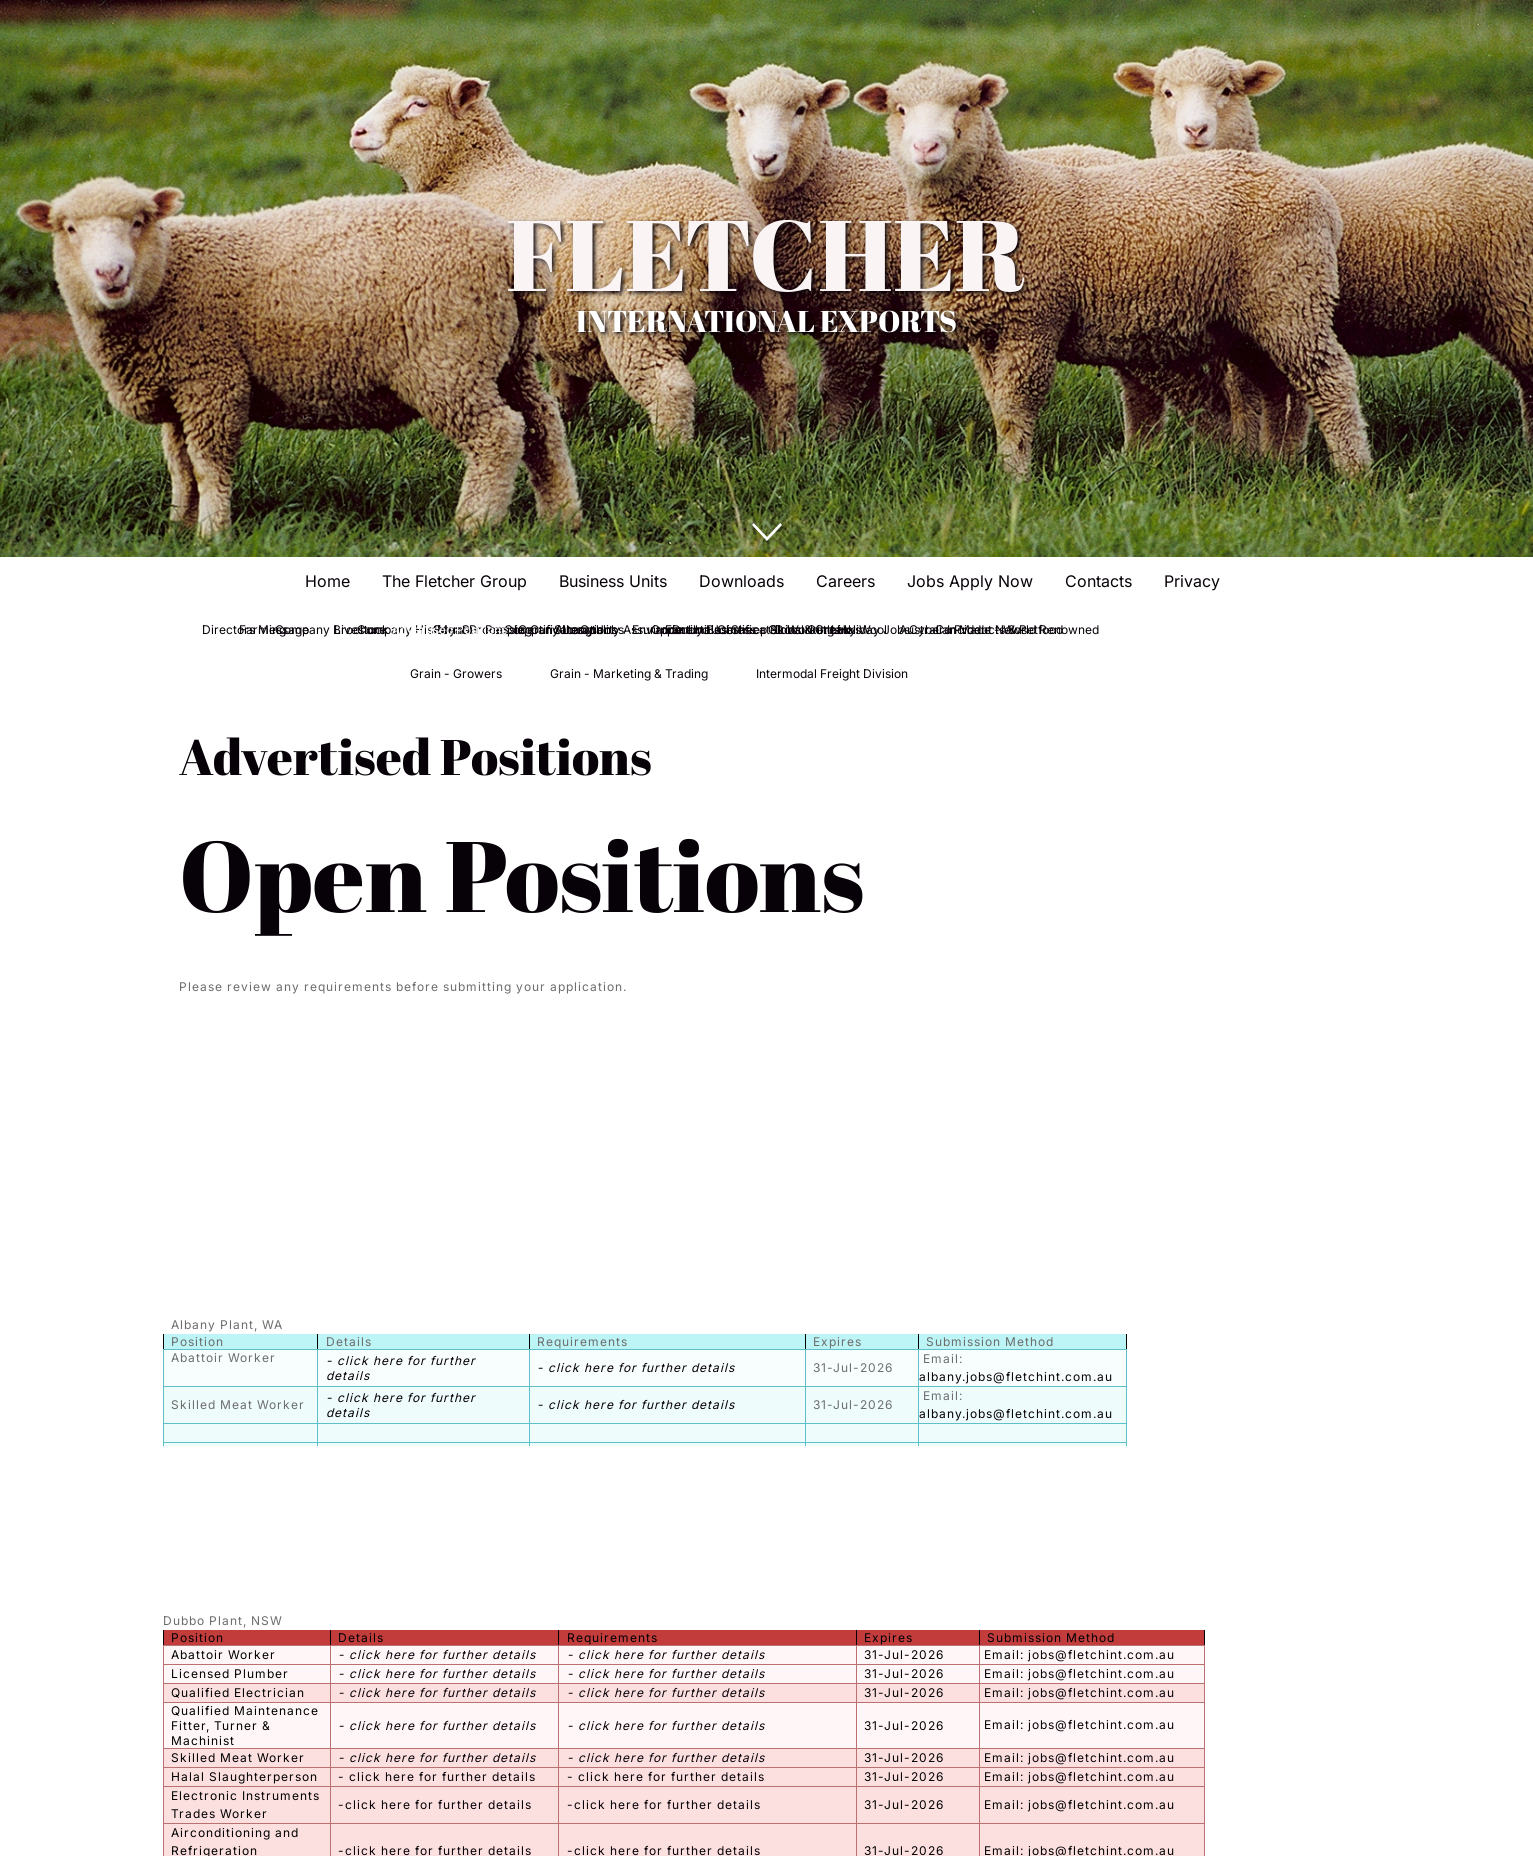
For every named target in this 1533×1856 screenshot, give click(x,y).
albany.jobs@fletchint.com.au (1016, 1376)
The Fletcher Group (454, 581)
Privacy (1192, 581)
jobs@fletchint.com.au (1101, 1654)
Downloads (741, 581)
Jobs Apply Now (970, 581)
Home (327, 581)
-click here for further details (435, 1804)
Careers (845, 581)
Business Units (613, 581)
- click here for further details (636, 1367)
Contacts (1098, 581)
